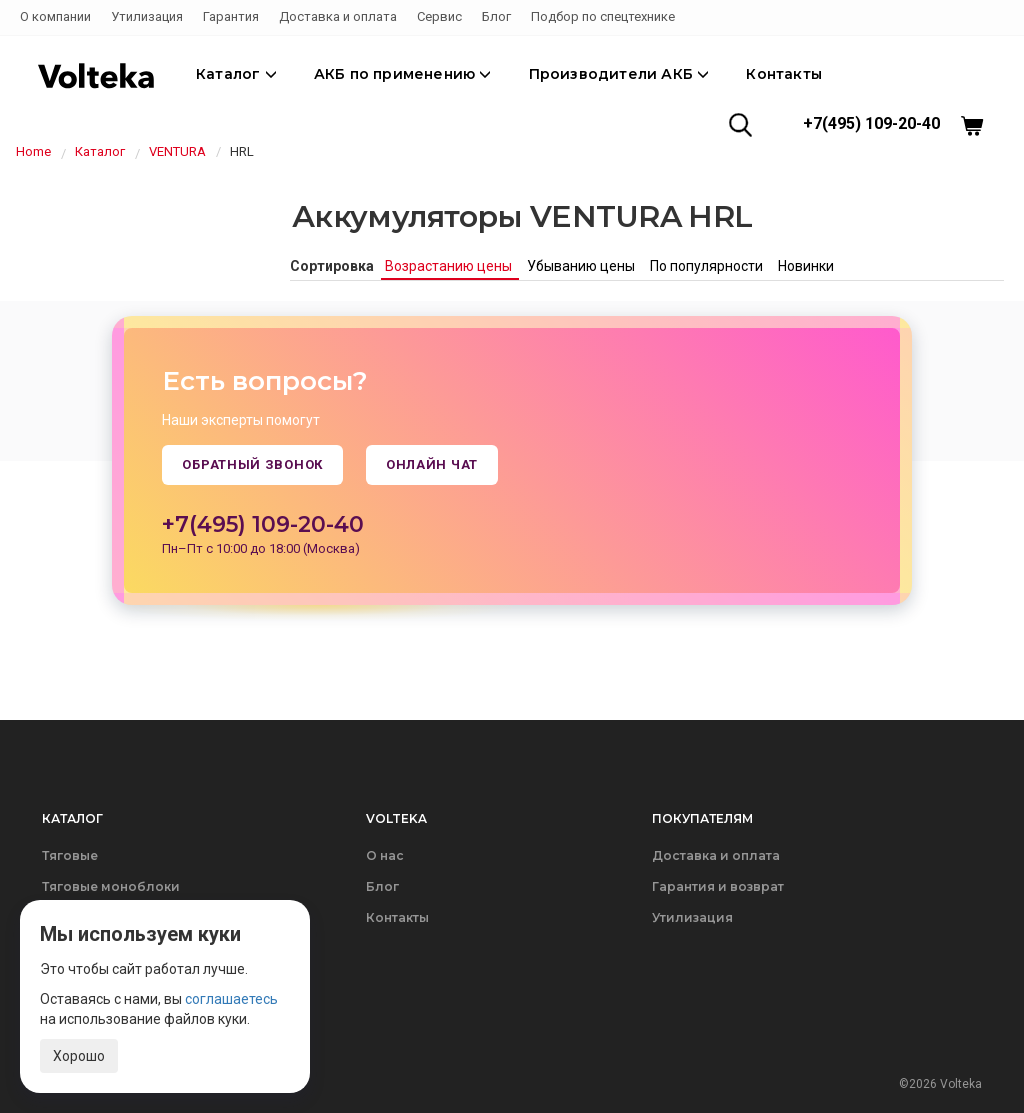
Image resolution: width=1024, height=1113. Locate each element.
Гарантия (231, 16)
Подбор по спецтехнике (603, 16)
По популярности (708, 266)
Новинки (806, 266)
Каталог (236, 74)
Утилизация (147, 16)
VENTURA (177, 151)
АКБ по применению (403, 74)
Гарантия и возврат (718, 886)
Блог (496, 16)
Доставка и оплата (338, 16)
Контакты (784, 74)
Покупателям (702, 818)
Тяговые (70, 855)
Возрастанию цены (450, 266)
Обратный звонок (252, 464)
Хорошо (79, 1056)
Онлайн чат (432, 464)
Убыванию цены (582, 266)
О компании (55, 16)
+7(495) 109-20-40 (871, 123)
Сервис (439, 16)
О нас (385, 855)
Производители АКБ (619, 74)
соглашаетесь (231, 999)
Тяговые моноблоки (111, 886)
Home (33, 151)
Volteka (396, 818)
